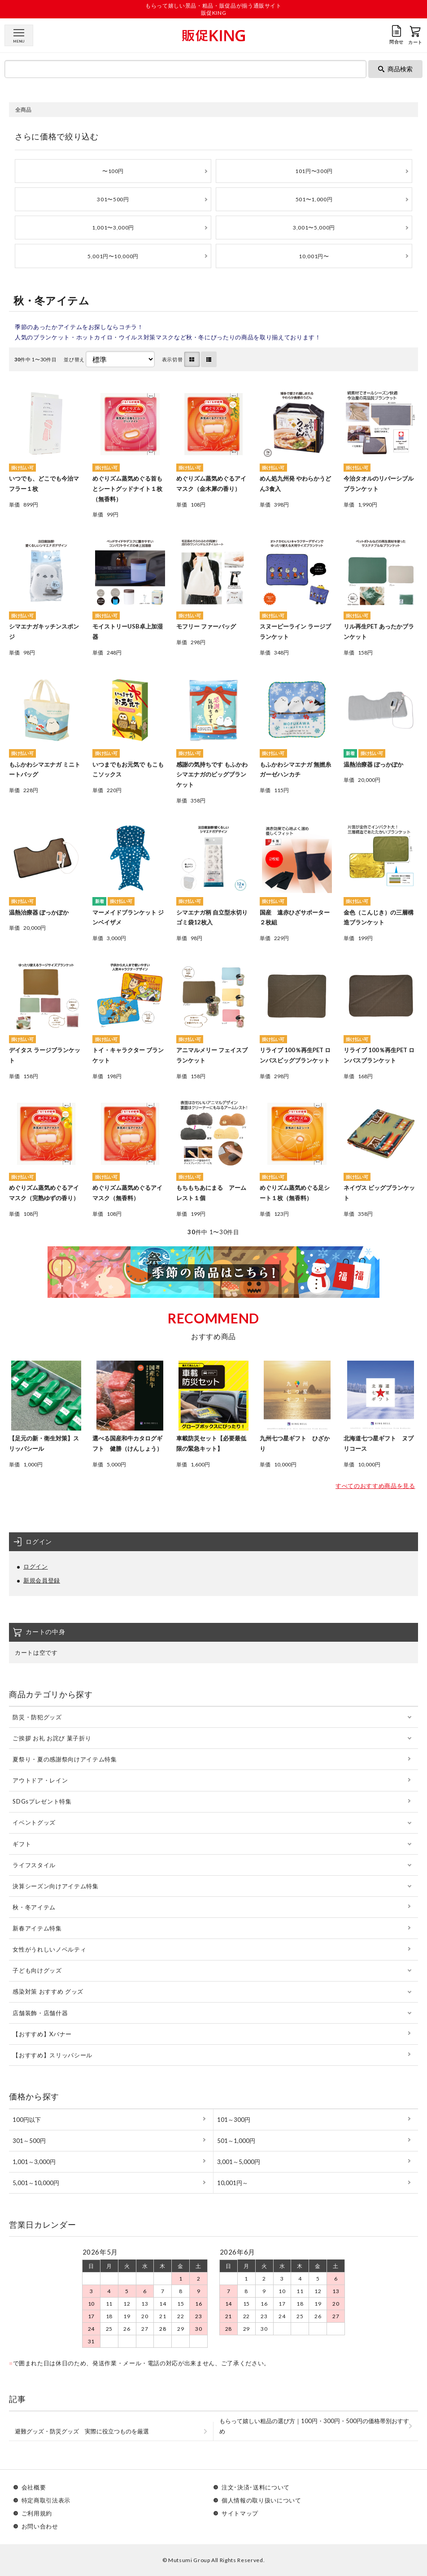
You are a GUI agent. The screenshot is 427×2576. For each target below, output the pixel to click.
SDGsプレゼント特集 (42, 1801)
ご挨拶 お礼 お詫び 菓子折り (52, 1738)
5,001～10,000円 (36, 2182)
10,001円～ (232, 2182)
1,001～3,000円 (34, 2161)
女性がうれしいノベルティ (49, 1949)
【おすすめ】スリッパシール (52, 2055)
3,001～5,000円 (238, 2161)
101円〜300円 (314, 171)
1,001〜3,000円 (113, 227)
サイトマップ (240, 2513)
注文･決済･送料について (256, 2487)
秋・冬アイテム (34, 1907)
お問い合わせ (40, 2526)
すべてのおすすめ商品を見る (375, 1485)
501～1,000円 (236, 2140)
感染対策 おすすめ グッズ (48, 1991)
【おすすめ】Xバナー (42, 2034)
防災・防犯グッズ (37, 1717)
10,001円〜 (314, 256)
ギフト (22, 1843)
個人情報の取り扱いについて (261, 2500)
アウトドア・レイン (40, 1780)
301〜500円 (113, 199)
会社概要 (34, 2487)
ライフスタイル (34, 1865)
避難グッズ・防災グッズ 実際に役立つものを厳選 (82, 2431)
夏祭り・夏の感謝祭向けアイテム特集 (65, 1759)
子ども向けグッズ (37, 1970)
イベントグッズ (34, 1822)
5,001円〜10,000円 (113, 256)
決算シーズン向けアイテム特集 (55, 1886)
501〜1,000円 (314, 199)
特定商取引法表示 (46, 2500)
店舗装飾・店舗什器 (40, 2013)
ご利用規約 (37, 2513)
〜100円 (113, 171)
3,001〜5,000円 (314, 227)
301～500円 (29, 2140)
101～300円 (233, 2119)
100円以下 (27, 2119)
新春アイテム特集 (37, 1928)
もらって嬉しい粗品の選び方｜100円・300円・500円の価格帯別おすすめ (314, 2426)
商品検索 (395, 69)
